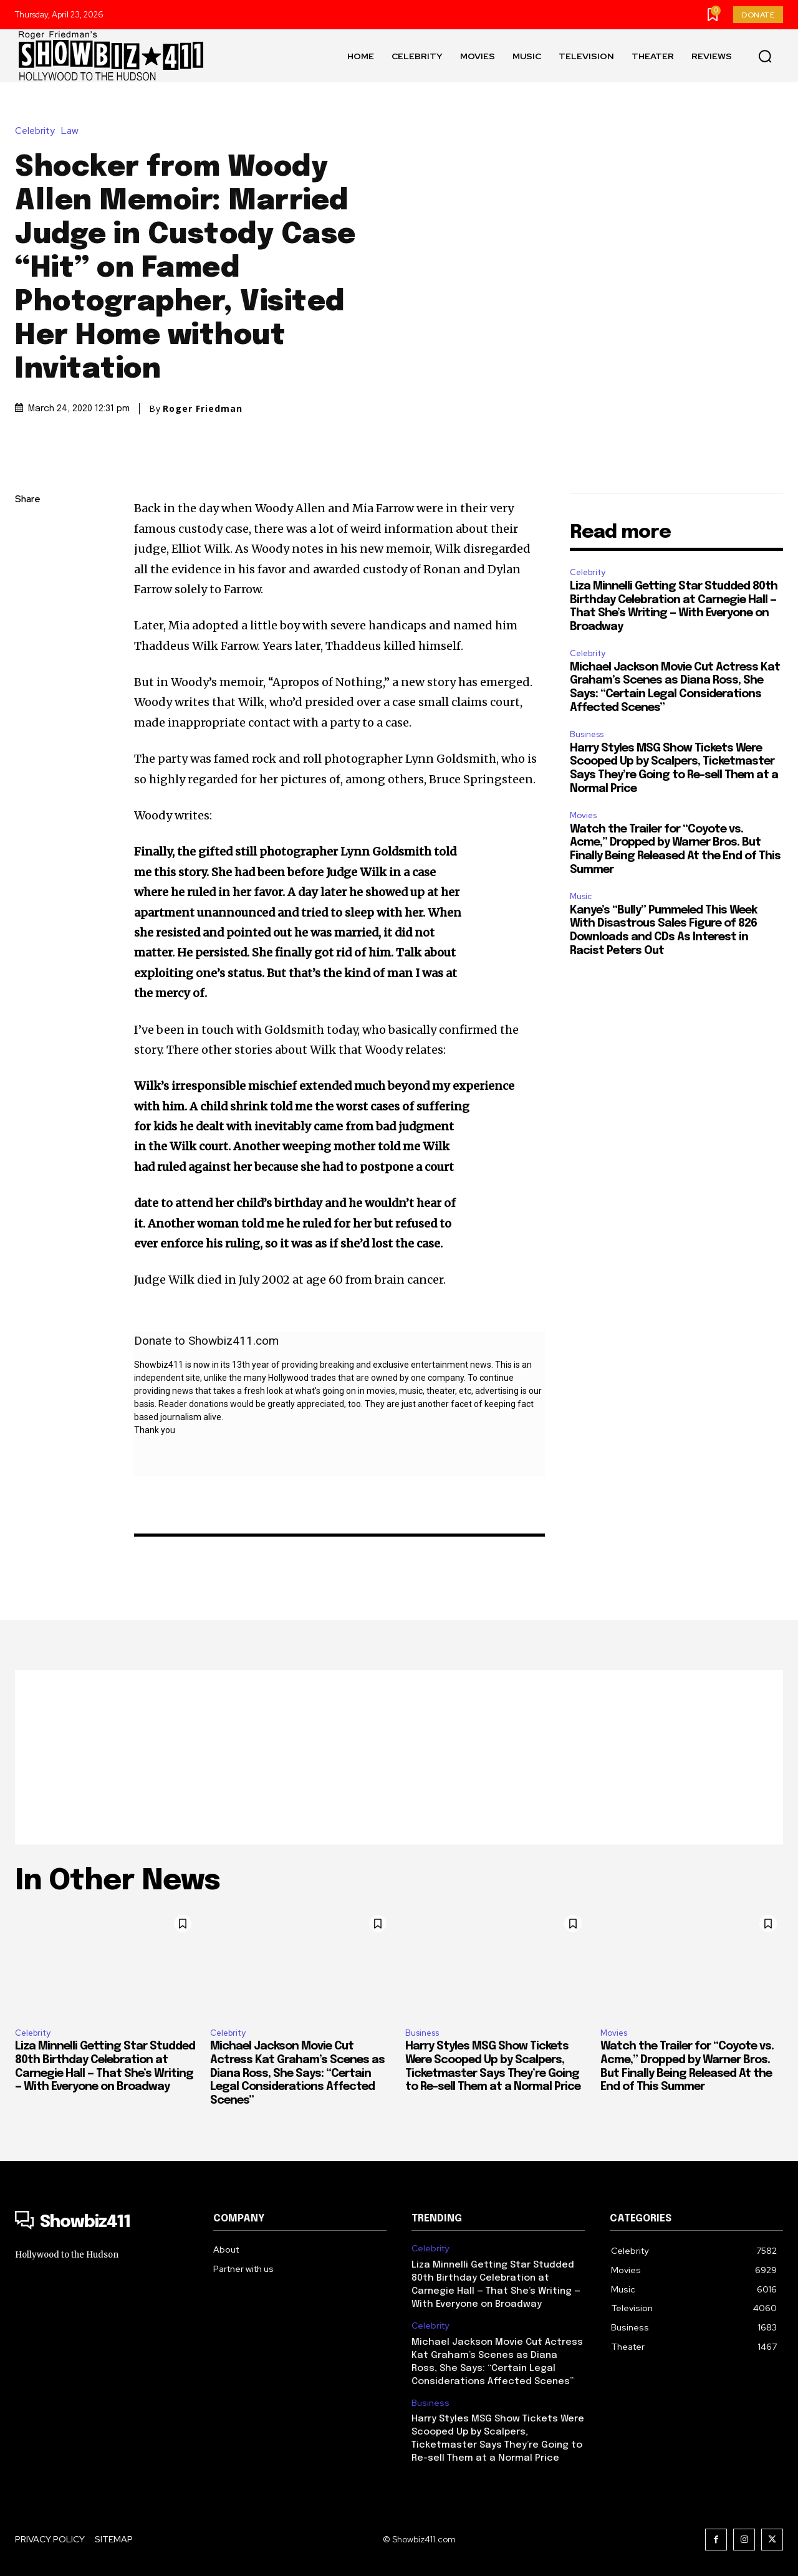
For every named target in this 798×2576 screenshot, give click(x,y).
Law (73, 131)
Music (581, 896)
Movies (583, 815)
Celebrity (38, 131)
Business (586, 734)
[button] (765, 56)
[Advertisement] (399, 1757)
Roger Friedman (203, 408)
